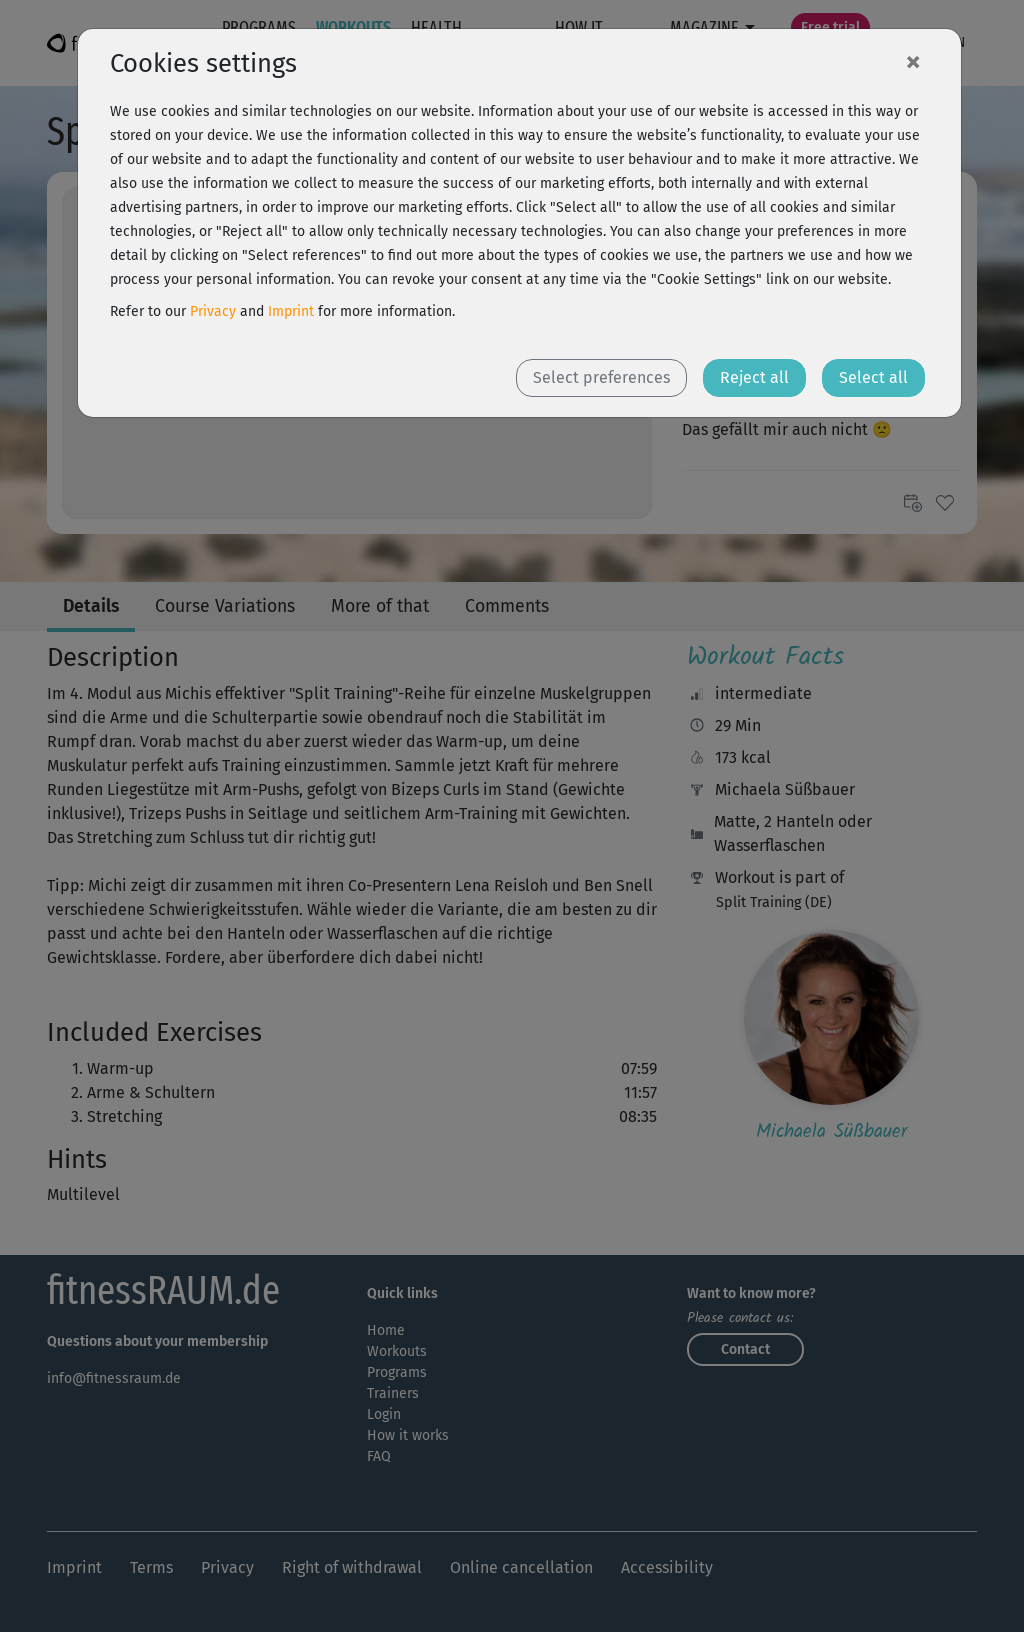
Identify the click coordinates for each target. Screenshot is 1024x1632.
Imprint (291, 311)
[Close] (913, 61)
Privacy (213, 311)
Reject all (754, 377)
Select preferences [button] (601, 377)
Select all (873, 377)
